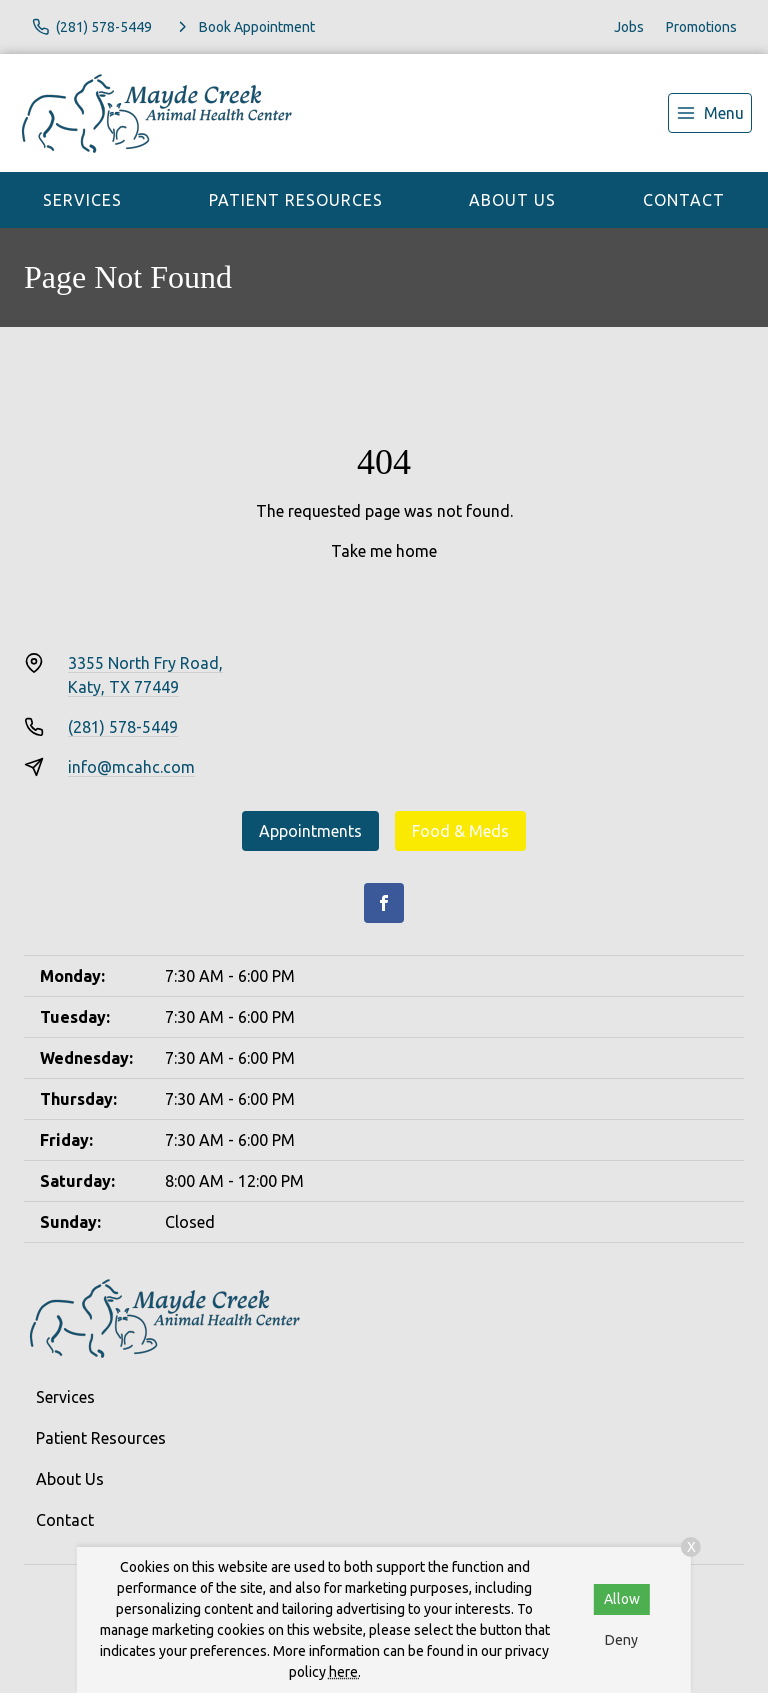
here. (345, 1672)
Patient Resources (296, 200)
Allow (622, 1599)
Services (82, 200)
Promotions (701, 27)
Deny (621, 1640)
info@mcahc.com (131, 767)
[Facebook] (384, 903)
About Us (512, 200)
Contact (684, 200)
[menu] (710, 113)
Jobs (629, 27)
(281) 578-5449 (123, 727)
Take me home (384, 551)
